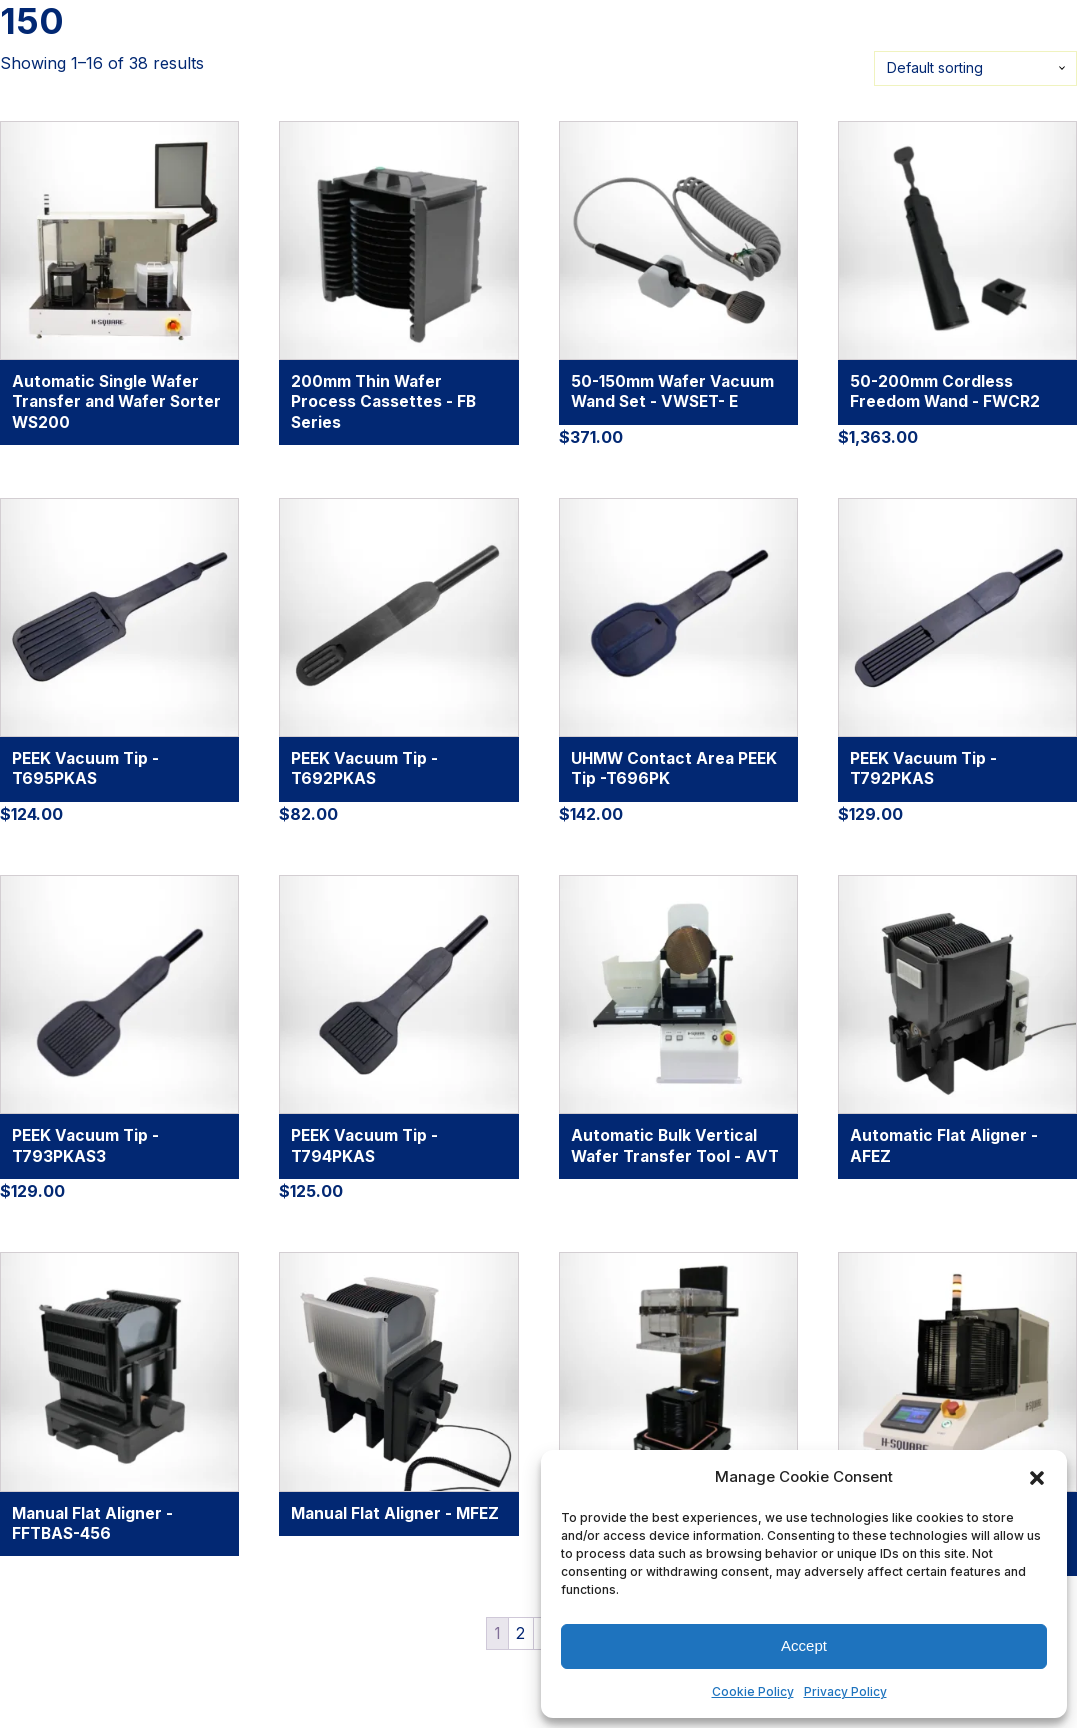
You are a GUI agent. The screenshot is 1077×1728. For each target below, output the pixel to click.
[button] (1037, 1477)
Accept (804, 1645)
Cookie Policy (753, 1691)
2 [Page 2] (520, 1633)
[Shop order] (975, 68)
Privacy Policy (845, 1691)
